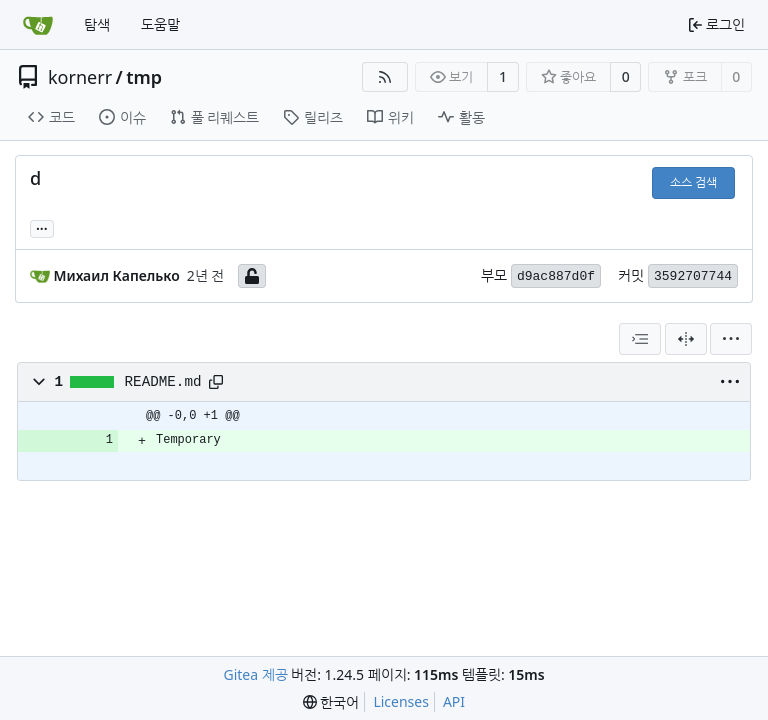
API (454, 701)
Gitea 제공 (255, 674)
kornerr (80, 77)
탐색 (97, 24)
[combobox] (640, 339)
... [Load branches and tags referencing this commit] (42, 227)
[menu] (731, 339)
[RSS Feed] (385, 77)
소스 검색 (693, 182)
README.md (163, 382)
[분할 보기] (686, 339)
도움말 (160, 24)
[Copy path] (216, 382)
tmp (144, 77)
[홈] (38, 25)
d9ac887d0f (556, 276)
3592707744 (693, 276)
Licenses (401, 701)
